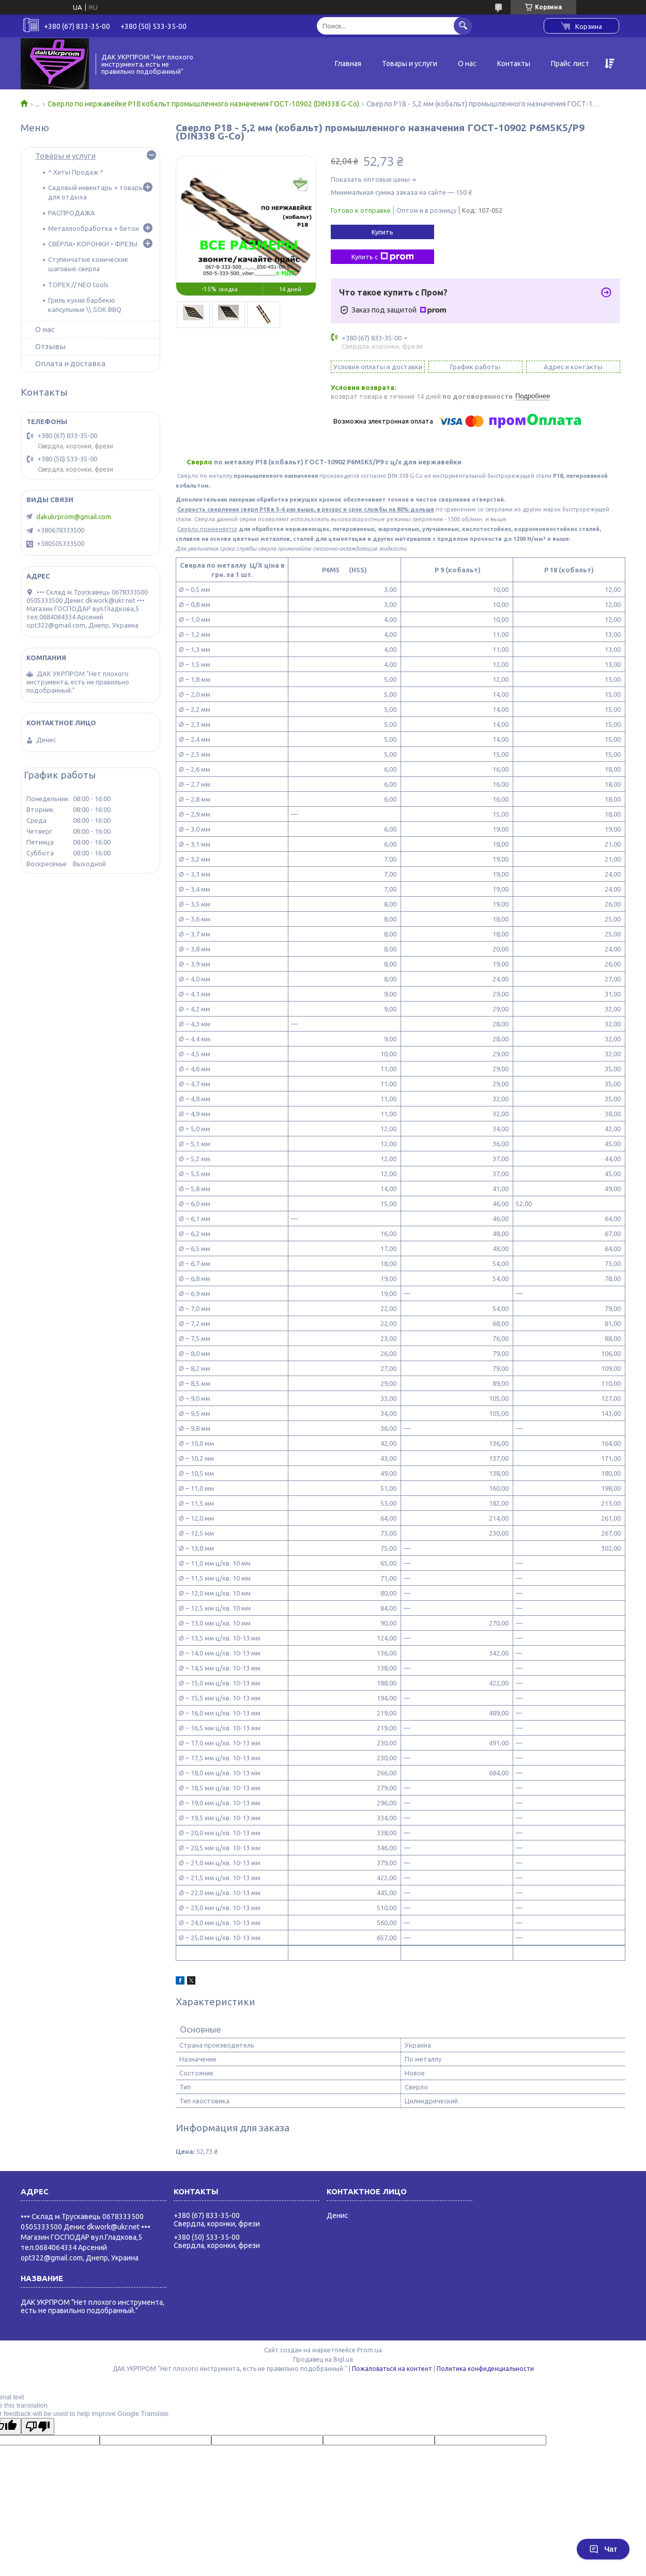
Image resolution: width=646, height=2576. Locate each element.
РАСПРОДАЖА (71, 212)
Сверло (199, 461)
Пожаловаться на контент (392, 2368)
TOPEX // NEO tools (78, 284)
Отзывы (50, 346)
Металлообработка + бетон (93, 228)
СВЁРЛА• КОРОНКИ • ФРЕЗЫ (92, 243)
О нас (467, 63)
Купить (382, 232)
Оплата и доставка (70, 363)
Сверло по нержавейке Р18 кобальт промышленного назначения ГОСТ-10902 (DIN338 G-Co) (203, 104)
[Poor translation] (37, 2426)
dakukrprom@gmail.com (73, 516)
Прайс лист (570, 63)
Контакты (513, 63)
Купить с (382, 256)
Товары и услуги (409, 63)
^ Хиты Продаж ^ (75, 172)
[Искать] (463, 26)
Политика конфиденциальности (485, 2368)
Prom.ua (369, 2350)
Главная (348, 63)
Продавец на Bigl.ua (323, 2359)
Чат (603, 2549)
